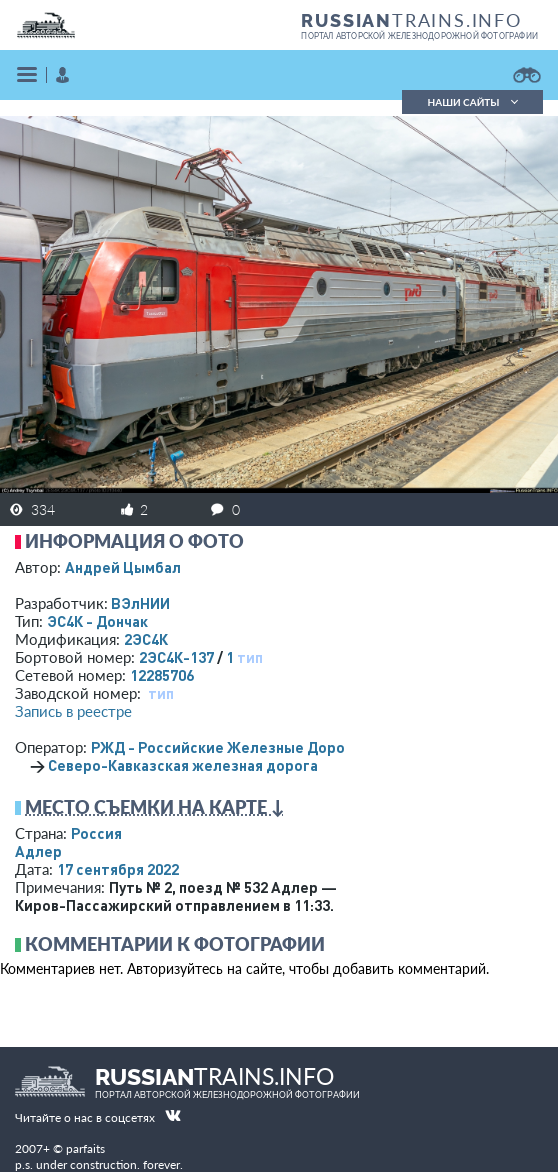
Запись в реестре (73, 711)
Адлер (38, 851)
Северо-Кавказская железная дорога (183, 765)
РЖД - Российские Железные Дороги (226, 747)
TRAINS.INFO (411, 20)
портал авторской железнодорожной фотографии (419, 36)
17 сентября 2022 (118, 869)
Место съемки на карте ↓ (155, 807)
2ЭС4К (146, 639)
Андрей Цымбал (123, 567)
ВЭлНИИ (140, 603)
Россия (96, 833)
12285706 (162, 675)
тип (250, 657)
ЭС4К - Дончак (97, 621)
